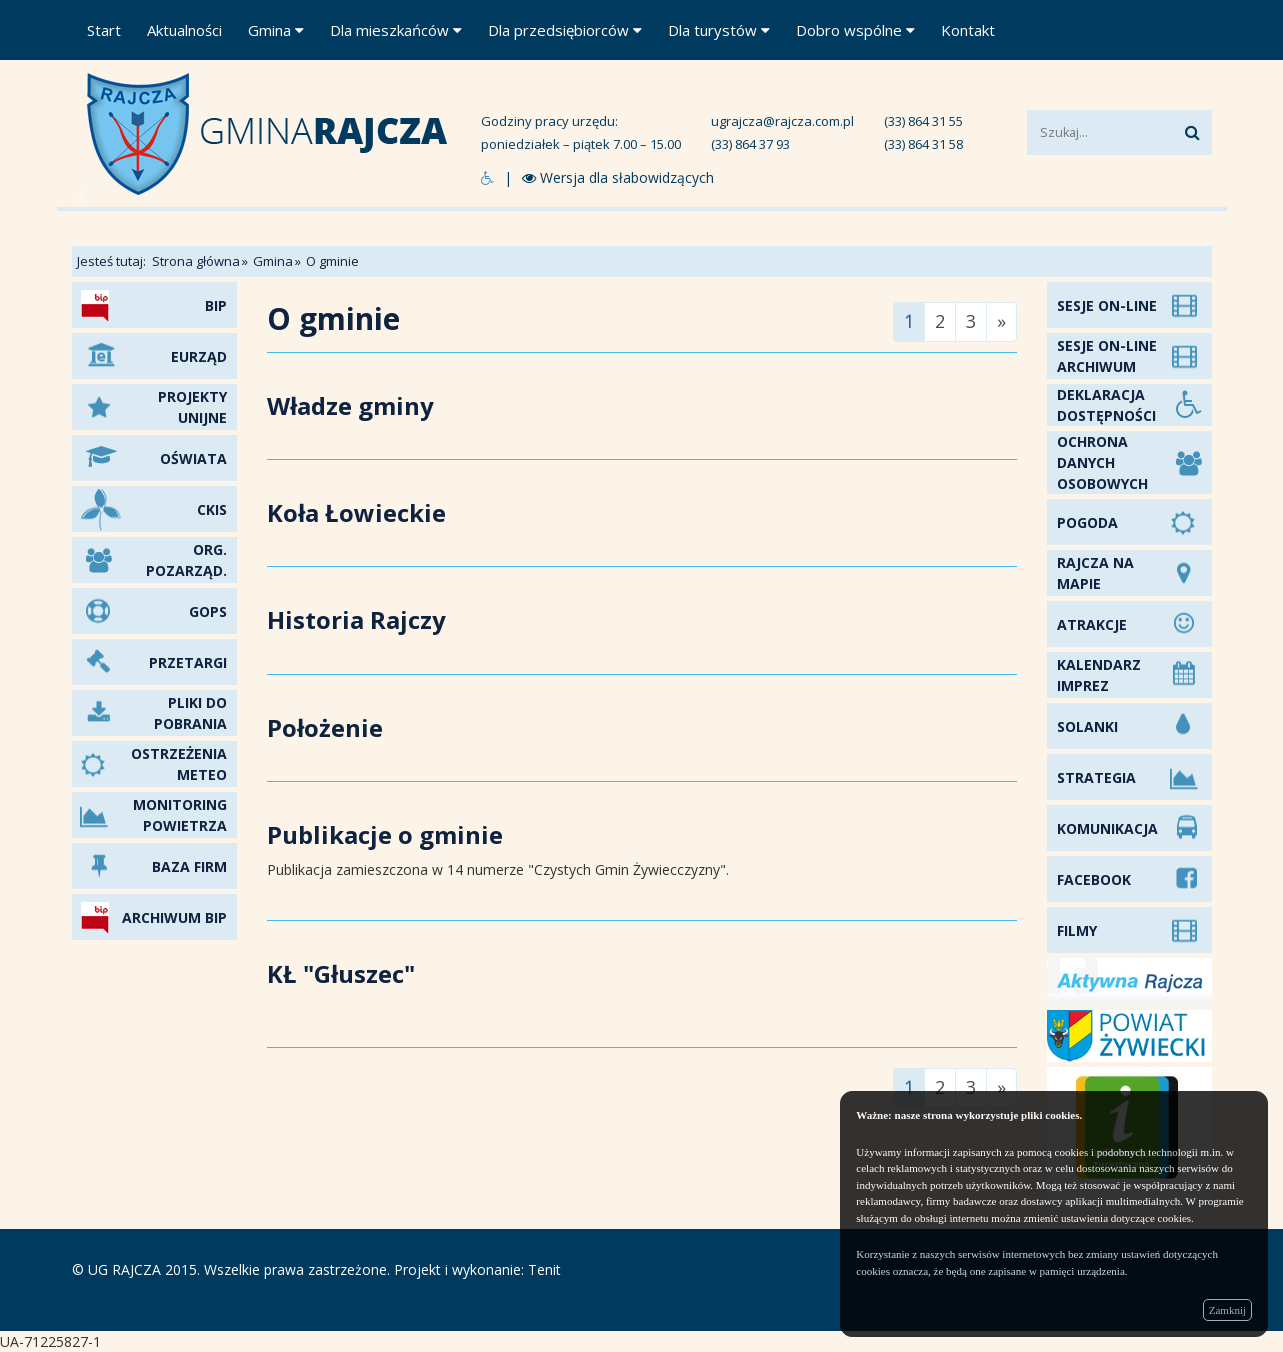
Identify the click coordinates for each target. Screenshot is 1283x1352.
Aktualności (184, 30)
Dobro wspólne (855, 30)
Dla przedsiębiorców (565, 30)
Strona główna (196, 261)
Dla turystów (719, 30)
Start (104, 30)
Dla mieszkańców (396, 30)
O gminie (332, 261)
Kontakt (968, 30)
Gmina (276, 30)
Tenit (544, 1269)
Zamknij (1227, 1310)
